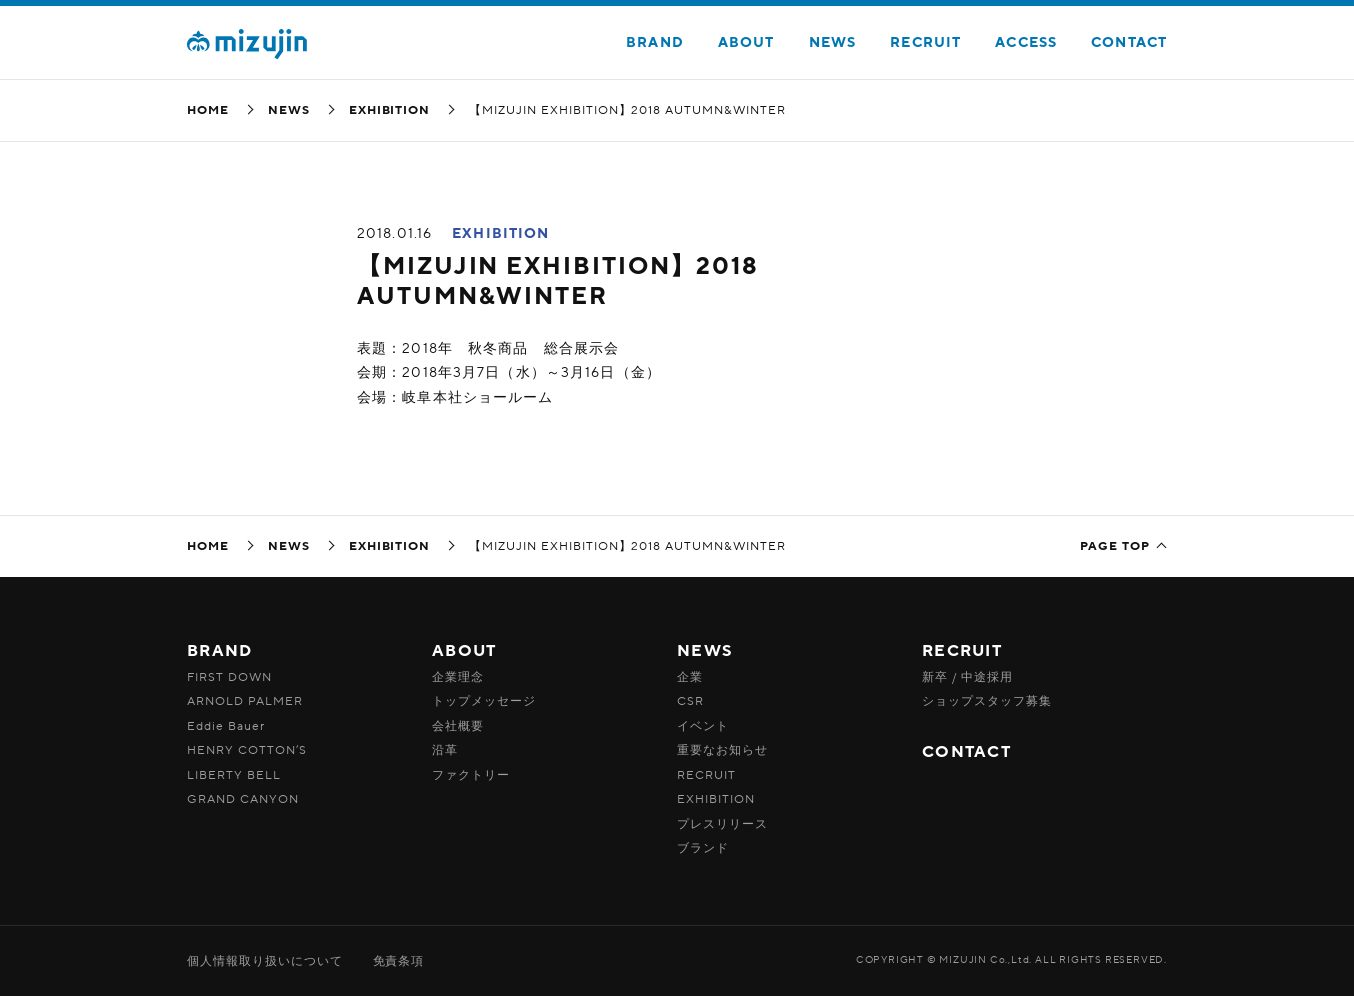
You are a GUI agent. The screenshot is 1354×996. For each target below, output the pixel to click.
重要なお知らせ (722, 750)
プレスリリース (722, 824)
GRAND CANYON (243, 799)
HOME (208, 110)
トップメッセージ (484, 701)
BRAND (655, 42)
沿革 (445, 750)
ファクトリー (471, 775)
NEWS (832, 42)
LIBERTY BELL (234, 775)
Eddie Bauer (226, 726)
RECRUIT (925, 42)
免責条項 (399, 961)
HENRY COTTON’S (247, 750)
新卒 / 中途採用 (967, 677)
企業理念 (458, 677)
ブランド (703, 848)
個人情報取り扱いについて (265, 961)
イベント (703, 726)
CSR (690, 701)
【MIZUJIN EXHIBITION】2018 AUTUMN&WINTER (558, 281)
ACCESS (1026, 42)
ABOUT (746, 42)
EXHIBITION (390, 110)
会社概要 (458, 726)
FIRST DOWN (229, 677)
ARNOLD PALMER (244, 701)
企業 (690, 677)
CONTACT (1129, 42)
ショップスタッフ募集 (987, 701)
